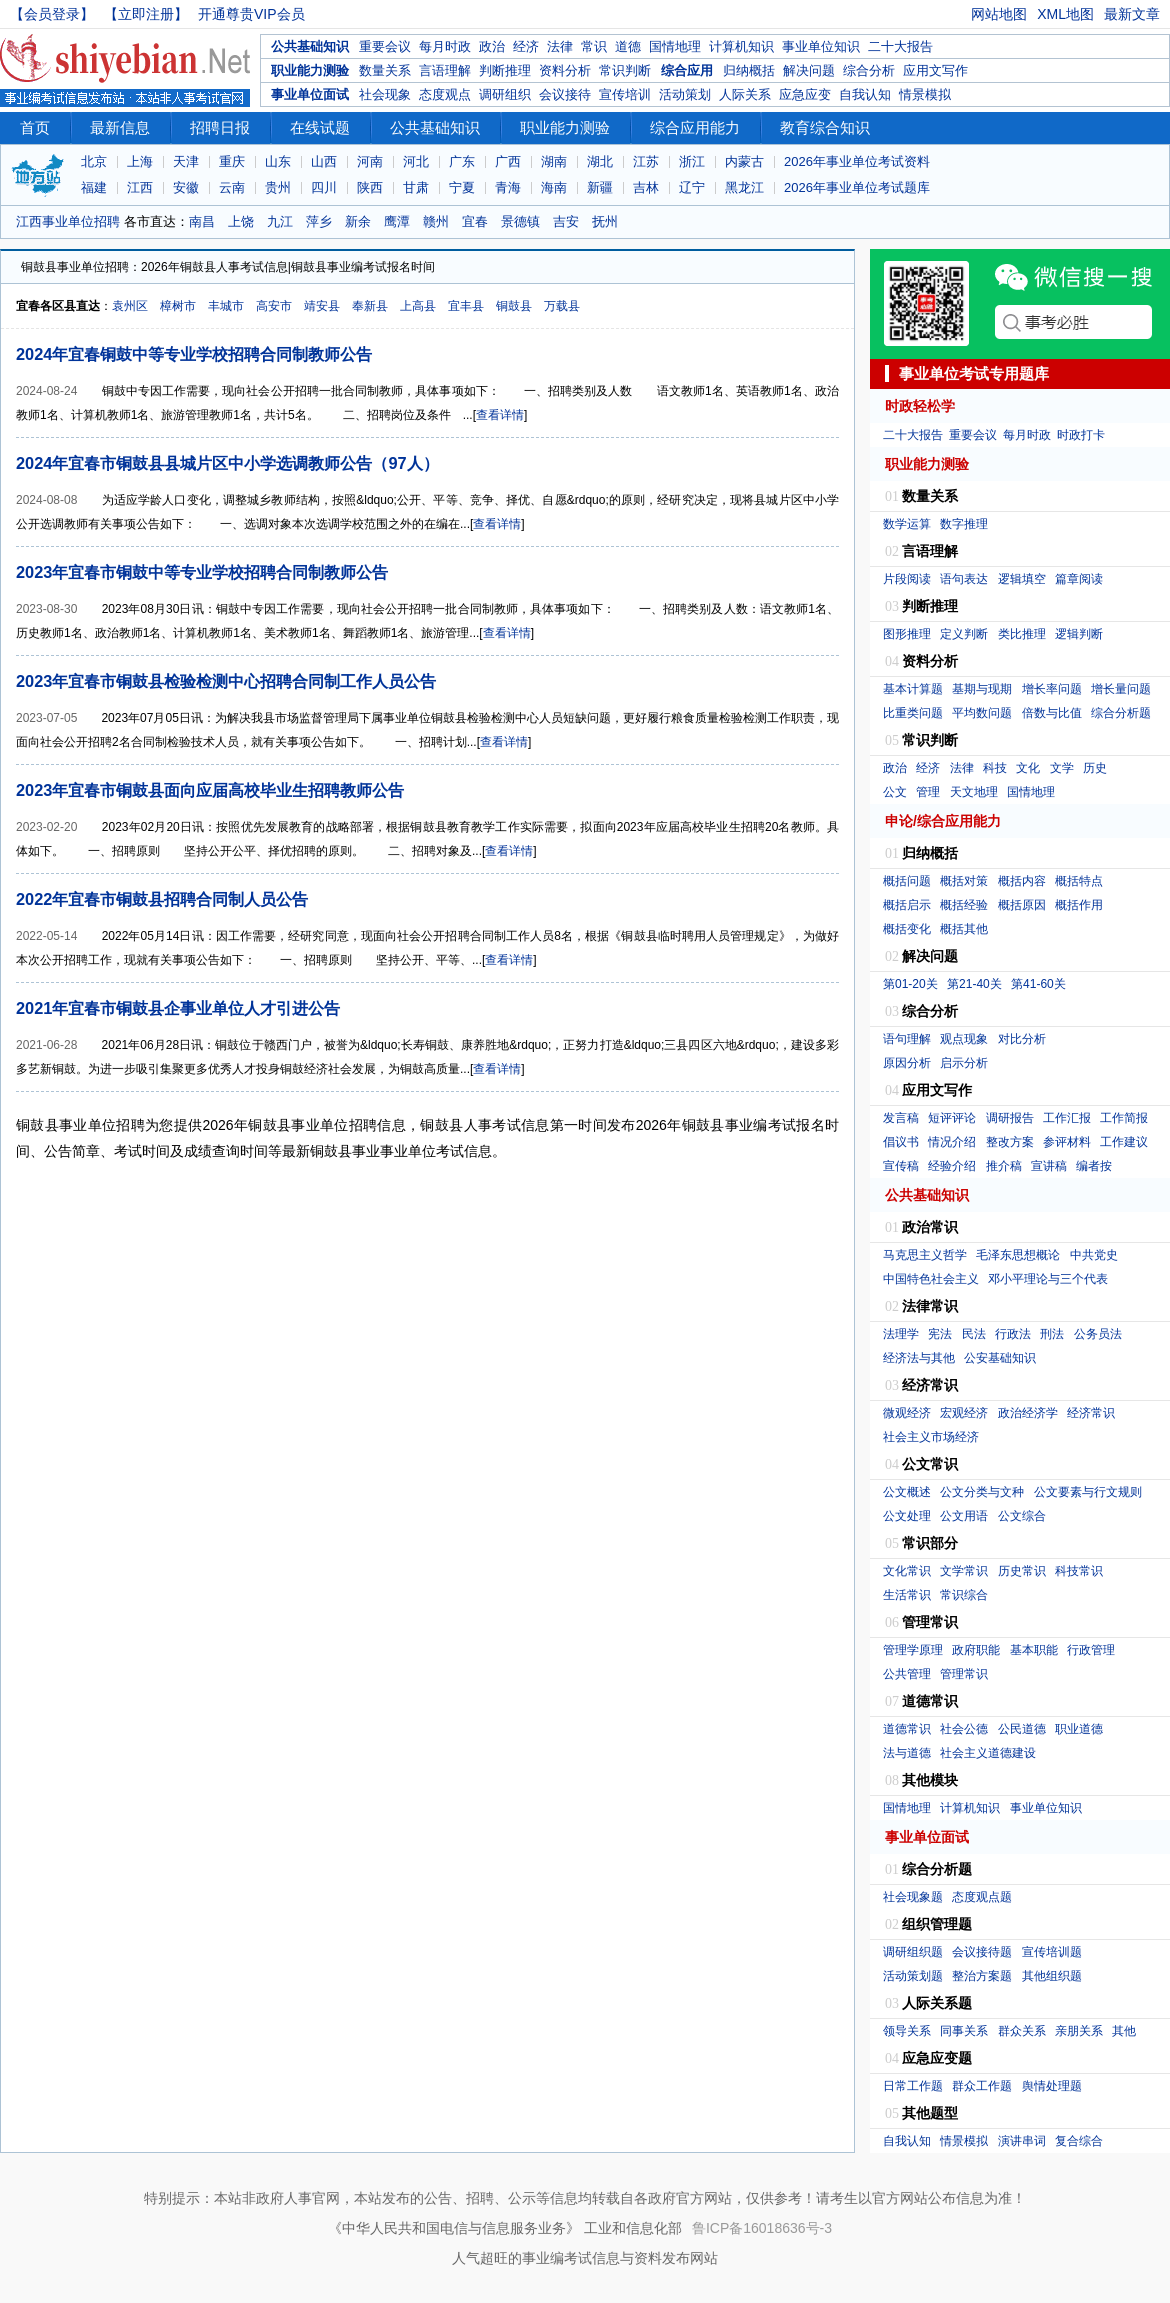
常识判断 (625, 70)
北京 (94, 161)
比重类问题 (913, 713)
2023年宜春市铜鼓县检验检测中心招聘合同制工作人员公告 (226, 681)
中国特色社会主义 (931, 1279)
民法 (974, 1334)
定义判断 (964, 634)
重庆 (232, 161)
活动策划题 (913, 1976)
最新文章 (1132, 14)
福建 (94, 187)
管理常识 (964, 1674)
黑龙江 (744, 187)
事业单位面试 (310, 94)
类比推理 (1022, 634)
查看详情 (500, 415)
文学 (1062, 768)
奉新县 (370, 306)
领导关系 (907, 2031)
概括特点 (1079, 881)
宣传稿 (901, 1166)
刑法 (1052, 1334)
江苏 (646, 161)
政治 (492, 46)
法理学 (901, 1334)
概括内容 (1022, 881)
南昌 (202, 221)
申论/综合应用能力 (943, 821)
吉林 (646, 187)
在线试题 (320, 127)
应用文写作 (935, 70)
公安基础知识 (1000, 1358)
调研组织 (505, 94)
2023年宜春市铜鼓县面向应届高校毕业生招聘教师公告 (210, 790)
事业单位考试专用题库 (974, 373)
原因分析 (907, 1063)
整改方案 (1010, 1142)
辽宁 (692, 187)
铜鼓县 (514, 306)
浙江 (692, 161)
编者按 (1094, 1166)
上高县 (418, 306)
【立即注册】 (146, 14)
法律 (560, 46)
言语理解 (445, 70)
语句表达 (964, 579)
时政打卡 (1081, 435)
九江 (280, 221)
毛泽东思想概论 (1018, 1255)
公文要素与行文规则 (1088, 1492)
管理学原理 (913, 1650)
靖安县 (322, 306)
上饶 (241, 221)
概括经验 (964, 905)
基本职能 (1034, 1650)
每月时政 (445, 46)
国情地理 (675, 46)
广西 (508, 161)
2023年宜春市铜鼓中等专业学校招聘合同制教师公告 (202, 572)
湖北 (600, 161)
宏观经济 (964, 1413)
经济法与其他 (919, 1358)
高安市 (274, 306)
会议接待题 (982, 1952)
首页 (35, 127)
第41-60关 (1038, 984)
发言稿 (901, 1118)
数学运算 (907, 524)
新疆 (600, 187)
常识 (594, 46)
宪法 (940, 1334)
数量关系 (385, 70)
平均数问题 (982, 713)
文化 (1028, 768)
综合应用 (687, 70)
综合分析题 (1121, 713)
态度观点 (445, 94)
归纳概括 (749, 70)
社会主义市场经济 (931, 1437)
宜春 (475, 221)
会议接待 (565, 94)
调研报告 (1010, 1118)
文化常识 (907, 1571)
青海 (508, 187)
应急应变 (805, 94)
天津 (186, 161)
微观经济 (907, 1413)
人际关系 (745, 94)
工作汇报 (1067, 1118)
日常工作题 (913, 2086)
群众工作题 (982, 2086)
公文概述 (907, 1492)
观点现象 (964, 1039)
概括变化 (907, 929)
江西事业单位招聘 (68, 221)
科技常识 (1079, 1571)
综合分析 (869, 70)
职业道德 (1079, 1729)
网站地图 (999, 14)
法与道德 (907, 1753)
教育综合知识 (825, 127)
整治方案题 (982, 1976)
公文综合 (1022, 1516)
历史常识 (1022, 1571)
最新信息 (120, 127)
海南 (554, 187)
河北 (416, 161)
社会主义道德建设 (988, 1753)
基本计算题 (913, 689)
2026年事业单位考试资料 (857, 161)
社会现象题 (913, 1897)
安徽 (186, 187)
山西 (324, 161)
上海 (140, 161)
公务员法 (1098, 1334)
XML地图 (1065, 14)
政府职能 (976, 1650)
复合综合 (1079, 2141)
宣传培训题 (1052, 1952)
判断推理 (505, 70)
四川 (324, 187)
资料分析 (565, 70)
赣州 (436, 221)
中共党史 (1094, 1255)
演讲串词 (1022, 2141)
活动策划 (685, 94)
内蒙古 (744, 161)
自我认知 (865, 94)
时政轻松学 (920, 406)
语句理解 (907, 1039)
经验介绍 (952, 1166)
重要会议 (385, 46)
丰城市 (226, 306)
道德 (628, 46)
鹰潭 (397, 221)
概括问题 (907, 881)
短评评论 (952, 1118)
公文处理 (907, 1516)
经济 (526, 46)
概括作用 (1079, 905)
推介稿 (1004, 1166)
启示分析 (964, 1063)
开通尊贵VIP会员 (251, 14)
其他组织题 (1052, 1976)
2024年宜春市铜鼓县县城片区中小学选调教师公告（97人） (227, 463)
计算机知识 (741, 46)
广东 (462, 161)
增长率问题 (1052, 689)
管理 (928, 792)
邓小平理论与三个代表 (1048, 1279)
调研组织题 (913, 1952)
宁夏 (462, 187)
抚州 (605, 221)
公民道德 (1022, 1729)
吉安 (566, 221)
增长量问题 (1121, 689)
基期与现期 (982, 689)
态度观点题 (982, 1897)
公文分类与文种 (982, 1492)
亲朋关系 (1079, 2031)
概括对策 (964, 881)
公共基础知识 (310, 46)
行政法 (1013, 1334)
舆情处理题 (1052, 2086)
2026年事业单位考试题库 (857, 187)
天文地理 (974, 792)
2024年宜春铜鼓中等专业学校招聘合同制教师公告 (194, 354)
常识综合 (964, 1595)
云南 (232, 187)
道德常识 (907, 1729)
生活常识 (907, 1595)
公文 (895, 792)
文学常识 (964, 1571)
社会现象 (385, 94)
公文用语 (964, 1516)
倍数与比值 (1052, 713)
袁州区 (130, 306)
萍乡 (319, 221)
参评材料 (1067, 1142)
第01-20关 (910, 984)
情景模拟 (925, 94)
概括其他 (964, 929)
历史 (1095, 768)
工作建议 (1124, 1142)
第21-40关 (974, 984)
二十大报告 (900, 46)
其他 (1124, 2031)
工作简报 (1124, 1118)
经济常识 (1091, 1413)
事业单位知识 (821, 46)
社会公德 (964, 1729)
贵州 (278, 187)
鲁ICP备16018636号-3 (762, 2228)
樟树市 (178, 306)
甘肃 (416, 187)
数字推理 (964, 524)
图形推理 (907, 634)
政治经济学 (1028, 1413)
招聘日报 (220, 127)
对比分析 (1022, 1039)
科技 (995, 768)
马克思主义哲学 (925, 1255)
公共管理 (907, 1674)
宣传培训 (625, 94)
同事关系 (964, 2031)
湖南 (554, 161)
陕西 (370, 187)
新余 (358, 221)
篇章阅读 (1079, 579)
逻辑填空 (1022, 579)
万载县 (562, 306)
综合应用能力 (695, 127)
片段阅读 (907, 579)
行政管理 (1091, 1650)
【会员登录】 (52, 14)
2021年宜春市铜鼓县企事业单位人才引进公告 (178, 1008)
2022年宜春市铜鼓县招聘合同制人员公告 (162, 899)
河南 (370, 161)
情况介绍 (952, 1142)
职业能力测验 (310, 70)
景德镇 (520, 221)
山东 (278, 161)
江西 (140, 187)
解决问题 (809, 70)
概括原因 (1022, 905)
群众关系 (1022, 2031)
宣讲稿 (1049, 1166)
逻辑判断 (1079, 634)
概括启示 (907, 905)
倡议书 (901, 1142)
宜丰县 (466, 306)
